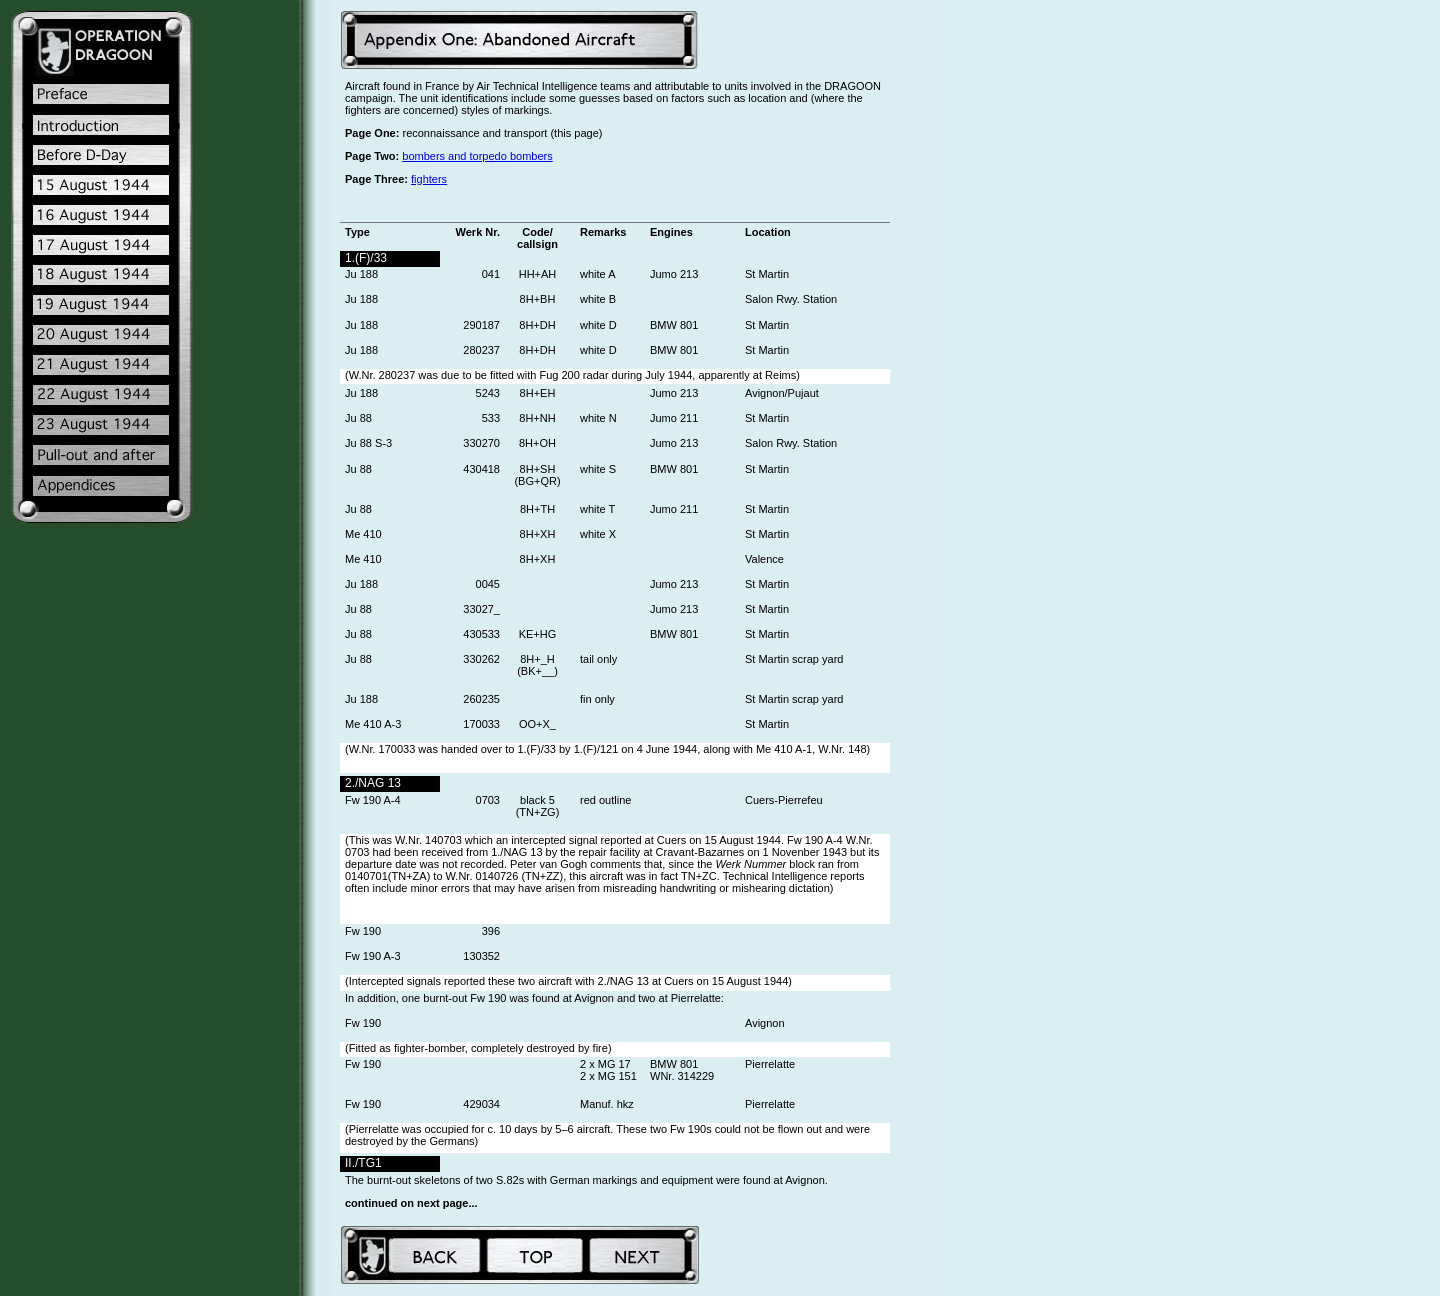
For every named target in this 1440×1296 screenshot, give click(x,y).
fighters (429, 179)
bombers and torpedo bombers (477, 156)
